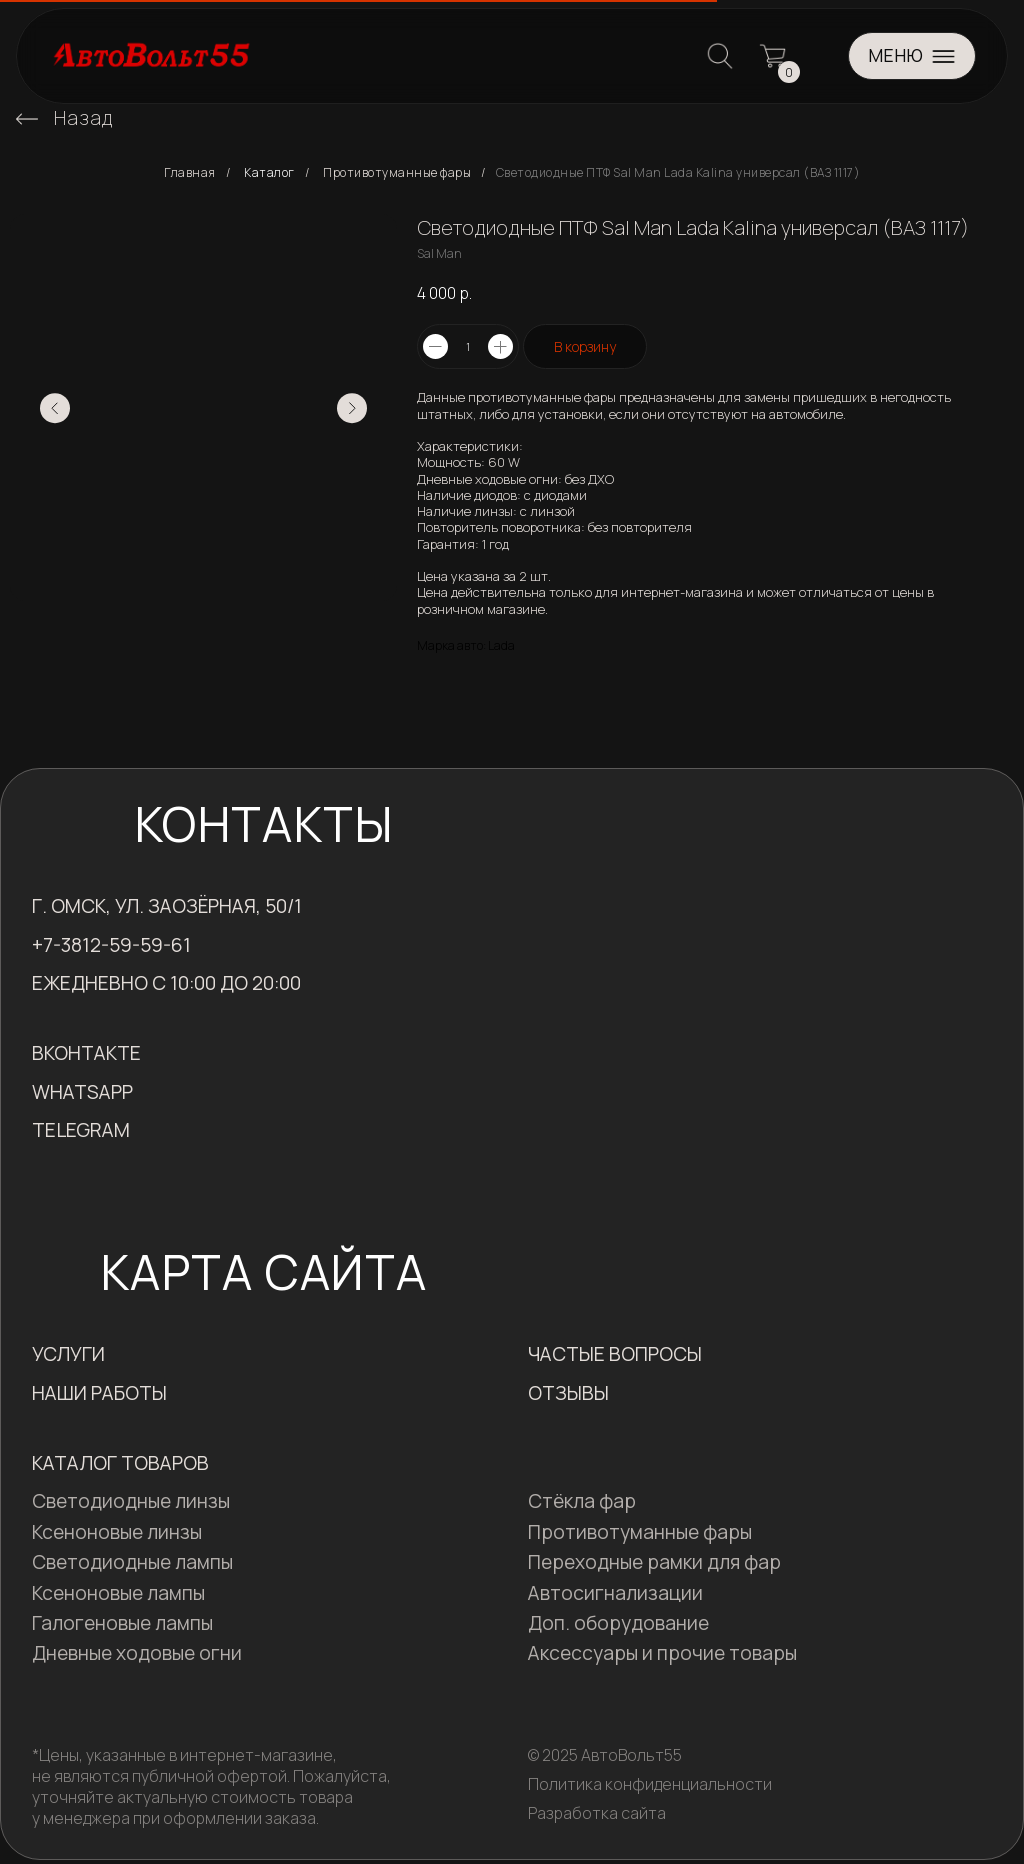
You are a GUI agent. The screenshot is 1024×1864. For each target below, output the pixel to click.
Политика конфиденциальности (650, 1784)
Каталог (269, 173)
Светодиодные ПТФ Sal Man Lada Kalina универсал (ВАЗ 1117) (678, 173)
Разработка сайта (597, 1813)
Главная (190, 173)
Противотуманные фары (397, 173)
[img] (27, 119)
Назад (83, 118)
